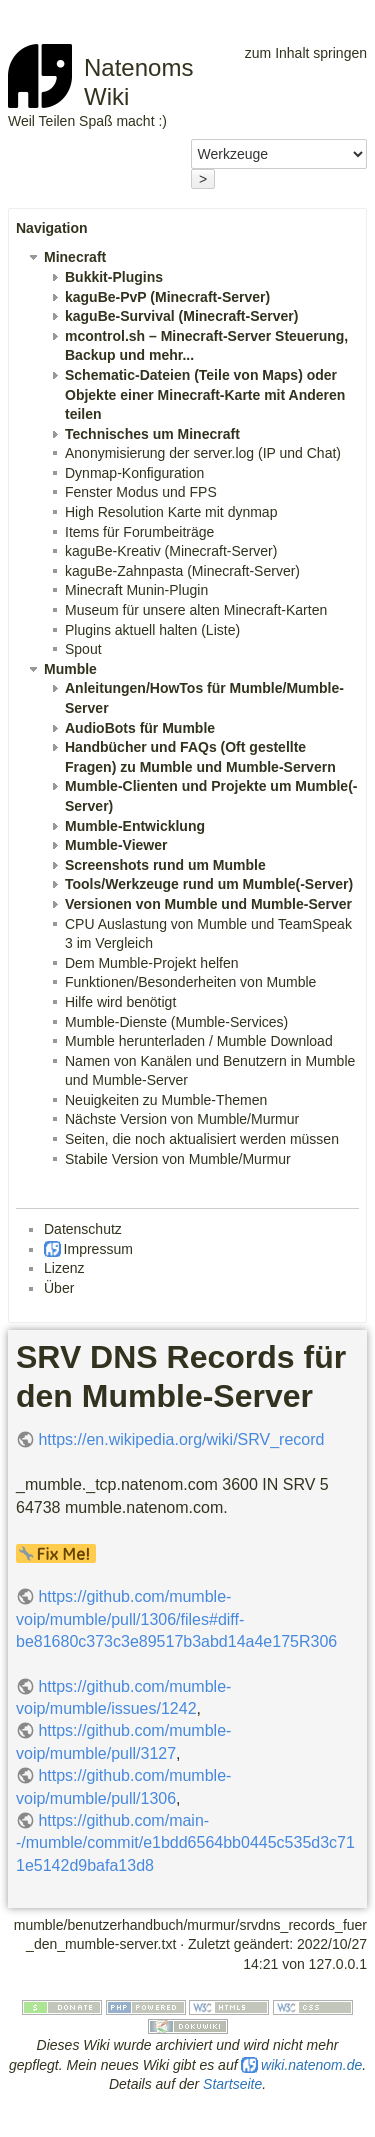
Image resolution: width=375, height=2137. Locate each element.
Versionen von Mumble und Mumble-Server (208, 904)
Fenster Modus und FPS (141, 492)
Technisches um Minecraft (152, 434)
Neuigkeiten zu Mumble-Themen (166, 1100)
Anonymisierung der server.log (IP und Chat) (203, 453)
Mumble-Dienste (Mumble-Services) (176, 1022)
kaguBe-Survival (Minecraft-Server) (181, 316)
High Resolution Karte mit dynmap (171, 512)
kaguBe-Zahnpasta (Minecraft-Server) (182, 571)
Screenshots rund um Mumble (165, 865)
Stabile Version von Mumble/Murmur (178, 1159)
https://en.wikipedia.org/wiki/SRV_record (181, 1439)
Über (59, 1288)
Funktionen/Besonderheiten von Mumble (190, 982)
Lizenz (64, 1268)
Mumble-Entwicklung (135, 826)
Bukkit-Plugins (114, 277)
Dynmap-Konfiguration (134, 473)
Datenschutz (83, 1229)
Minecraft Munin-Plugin (136, 590)
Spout (83, 649)
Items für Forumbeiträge (139, 532)
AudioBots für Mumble (140, 728)
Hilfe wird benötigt (120, 1002)
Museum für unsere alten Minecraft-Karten (196, 610)
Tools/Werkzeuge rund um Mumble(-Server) (209, 884)
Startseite (232, 2084)
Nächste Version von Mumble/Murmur (182, 1119)
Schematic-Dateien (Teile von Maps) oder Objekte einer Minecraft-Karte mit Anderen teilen (205, 394)
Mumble (70, 669)
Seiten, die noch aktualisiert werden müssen (202, 1139)
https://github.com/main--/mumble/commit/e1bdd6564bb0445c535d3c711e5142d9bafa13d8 (185, 1843)
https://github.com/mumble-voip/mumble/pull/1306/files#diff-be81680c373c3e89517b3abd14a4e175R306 (176, 1619)
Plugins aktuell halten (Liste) (152, 630)
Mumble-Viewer (116, 845)
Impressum (98, 1249)
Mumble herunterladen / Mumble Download (199, 1041)
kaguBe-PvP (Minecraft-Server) (167, 297)
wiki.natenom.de (311, 2065)
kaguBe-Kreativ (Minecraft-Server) (171, 551)
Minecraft (75, 257)
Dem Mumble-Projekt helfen (152, 963)
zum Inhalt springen (306, 53)
